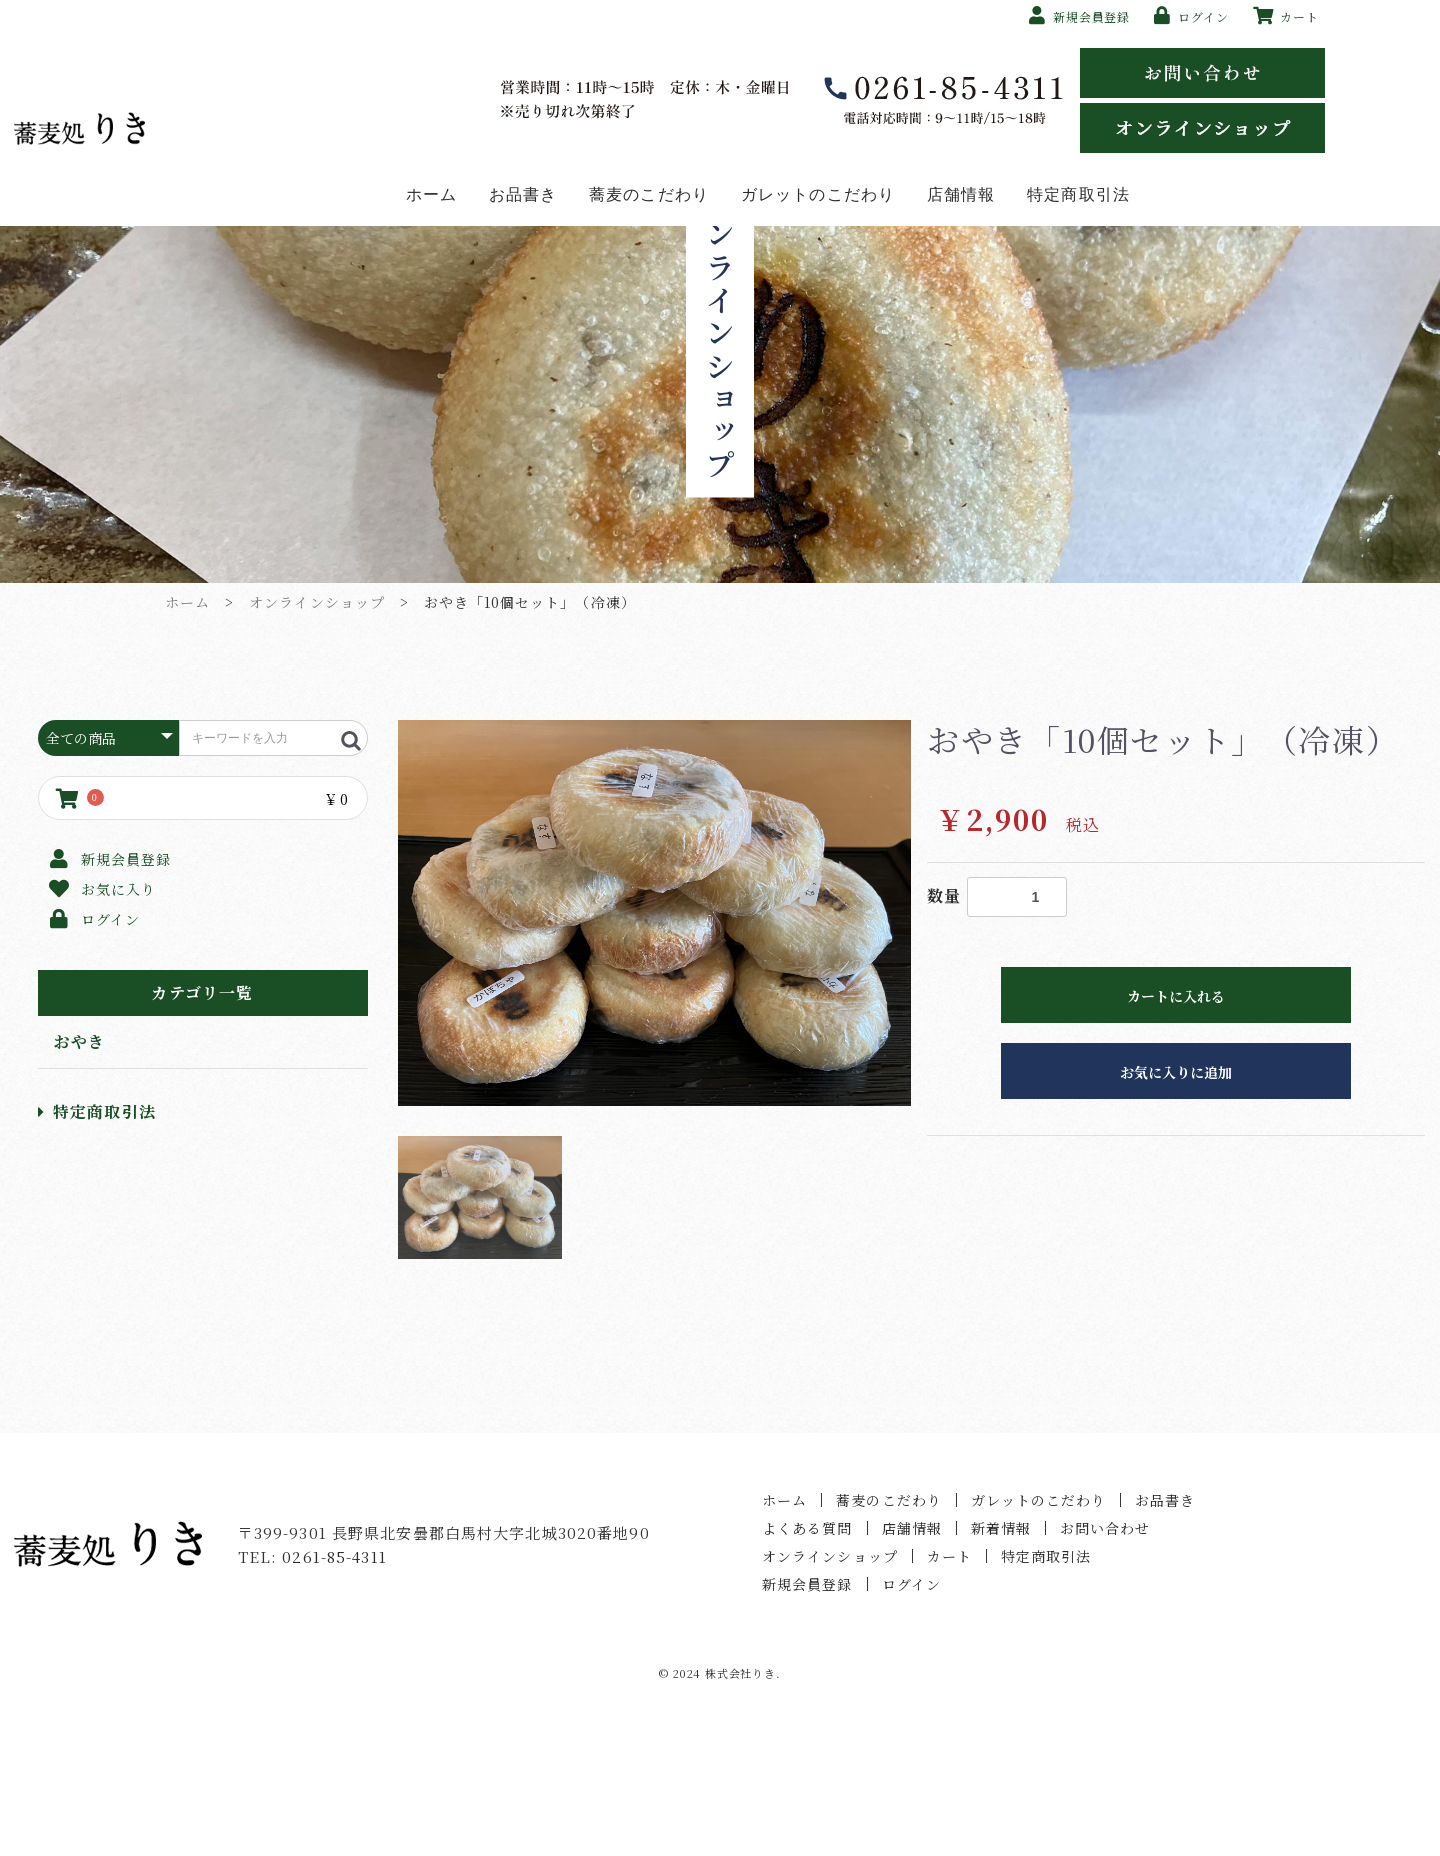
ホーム (187, 745)
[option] (655, 1056)
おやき (80, 1184)
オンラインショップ (316, 745)
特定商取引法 (97, 1254)
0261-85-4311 (334, 1699)
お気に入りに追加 (1176, 1215)
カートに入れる (1176, 1139)
